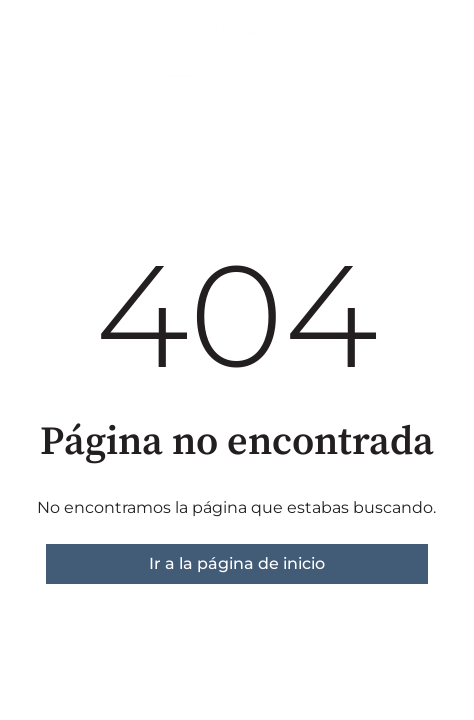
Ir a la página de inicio (237, 563)
